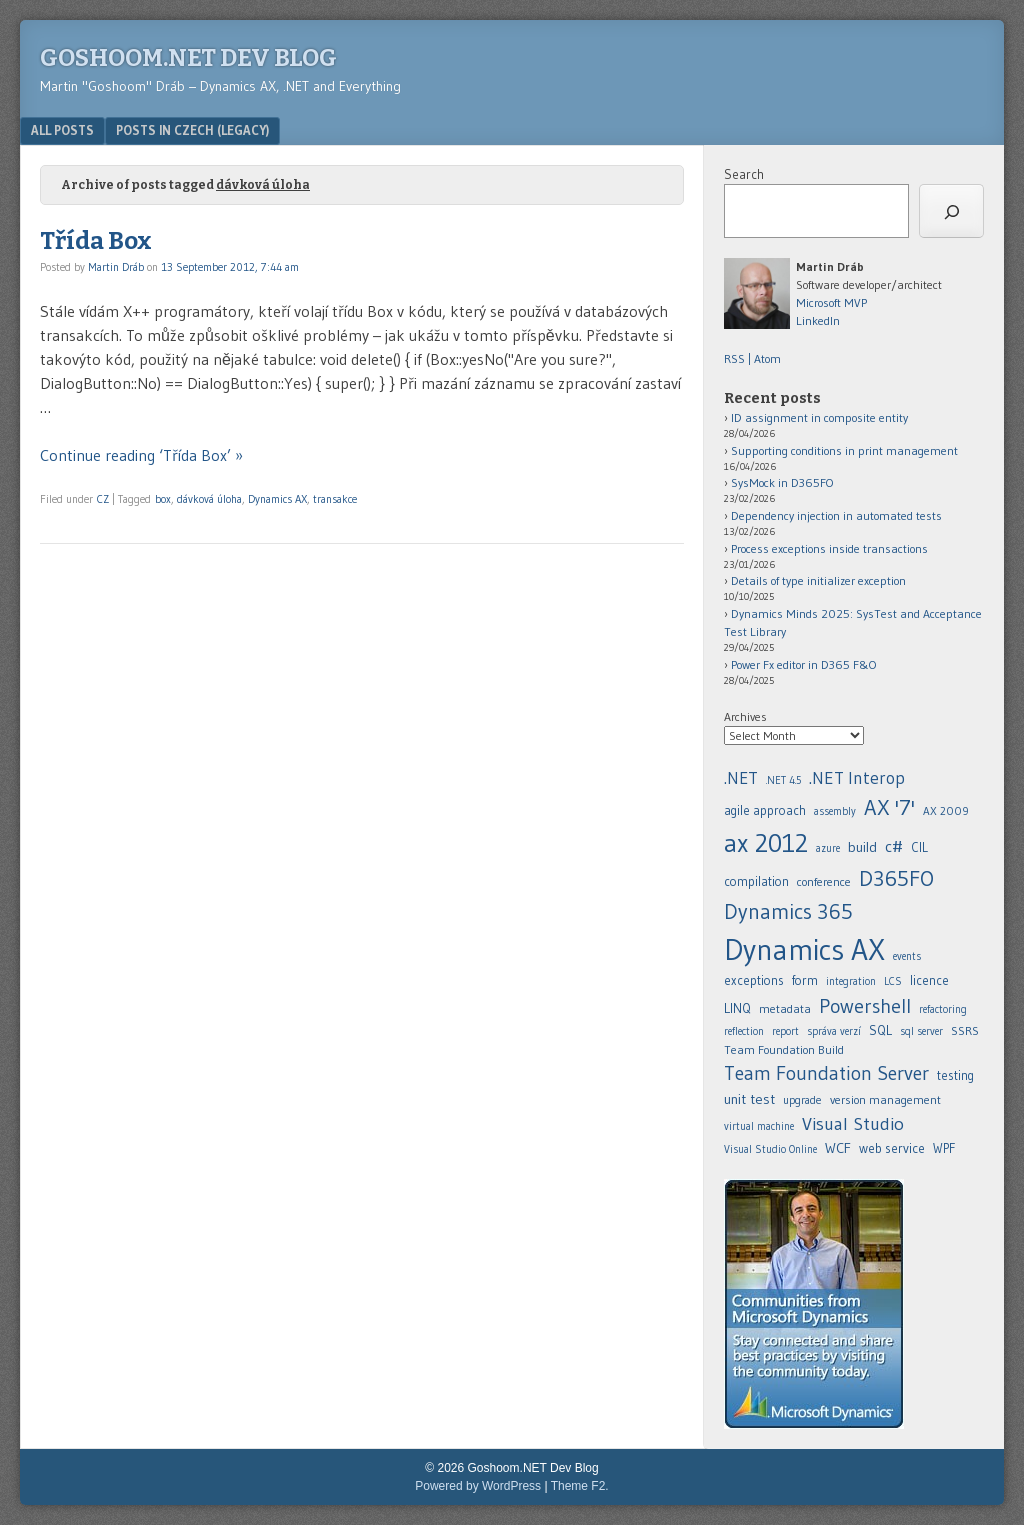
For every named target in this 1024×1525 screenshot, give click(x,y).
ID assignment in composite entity (819, 417)
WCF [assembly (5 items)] (838, 1148)
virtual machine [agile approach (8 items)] (759, 1126)
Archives (745, 716)
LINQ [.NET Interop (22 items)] (737, 1008)
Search (744, 174)
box (163, 499)
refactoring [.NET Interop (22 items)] (943, 1009)
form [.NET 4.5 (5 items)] (805, 980)
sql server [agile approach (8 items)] (921, 1031)
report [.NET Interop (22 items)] (785, 1031)
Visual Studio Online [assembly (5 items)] (770, 1149)
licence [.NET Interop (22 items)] (929, 980)
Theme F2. (580, 1486)
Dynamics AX (277, 499)
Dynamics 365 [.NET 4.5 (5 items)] (788, 911)
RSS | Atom (752, 358)
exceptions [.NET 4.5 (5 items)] (754, 980)
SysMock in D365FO (782, 482)
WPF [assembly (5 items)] (944, 1148)
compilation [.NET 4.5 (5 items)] (756, 881)
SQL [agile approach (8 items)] (880, 1030)
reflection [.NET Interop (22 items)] (744, 1031)
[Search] (951, 211)
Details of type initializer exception (818, 580)
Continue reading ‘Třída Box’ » (141, 455)
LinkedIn (818, 320)
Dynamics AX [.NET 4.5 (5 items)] (804, 949)
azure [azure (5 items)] (828, 848)
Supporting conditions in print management (844, 450)
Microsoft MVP (831, 302)
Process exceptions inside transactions (829, 548)
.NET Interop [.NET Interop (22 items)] (857, 778)
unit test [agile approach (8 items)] (749, 1099)
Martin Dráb (116, 267)
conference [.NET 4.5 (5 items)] (824, 881)
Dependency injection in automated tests (836, 515)
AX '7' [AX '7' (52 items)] (889, 807)
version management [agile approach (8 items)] (885, 1099)
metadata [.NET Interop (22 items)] (785, 1008)
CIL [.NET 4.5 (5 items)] (919, 847)
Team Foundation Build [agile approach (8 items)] (784, 1049)
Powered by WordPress (478, 1486)
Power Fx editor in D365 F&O (804, 664)
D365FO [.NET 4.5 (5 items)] (896, 878)
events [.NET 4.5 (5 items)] (907, 956)
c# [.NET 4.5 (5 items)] (894, 846)
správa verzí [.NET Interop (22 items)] (834, 1031)
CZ (103, 499)
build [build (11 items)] (862, 847)
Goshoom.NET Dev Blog (188, 58)
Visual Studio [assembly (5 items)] (853, 1123)
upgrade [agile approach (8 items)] (802, 1100)
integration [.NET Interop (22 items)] (851, 981)
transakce (335, 499)
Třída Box (96, 241)
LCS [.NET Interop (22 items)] (893, 981)
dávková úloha (209, 499)
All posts (62, 130)
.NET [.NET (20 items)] (741, 778)
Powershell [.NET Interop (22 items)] (865, 1006)
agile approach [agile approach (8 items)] (765, 810)
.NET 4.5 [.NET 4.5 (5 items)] (783, 780)
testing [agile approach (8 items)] (955, 1075)
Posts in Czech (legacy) (192, 130)
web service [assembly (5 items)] (892, 1148)
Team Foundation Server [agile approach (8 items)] (826, 1073)
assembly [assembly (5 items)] (835, 811)
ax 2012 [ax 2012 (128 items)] (766, 843)
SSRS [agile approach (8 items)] (965, 1030)
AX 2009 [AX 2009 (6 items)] (946, 811)
